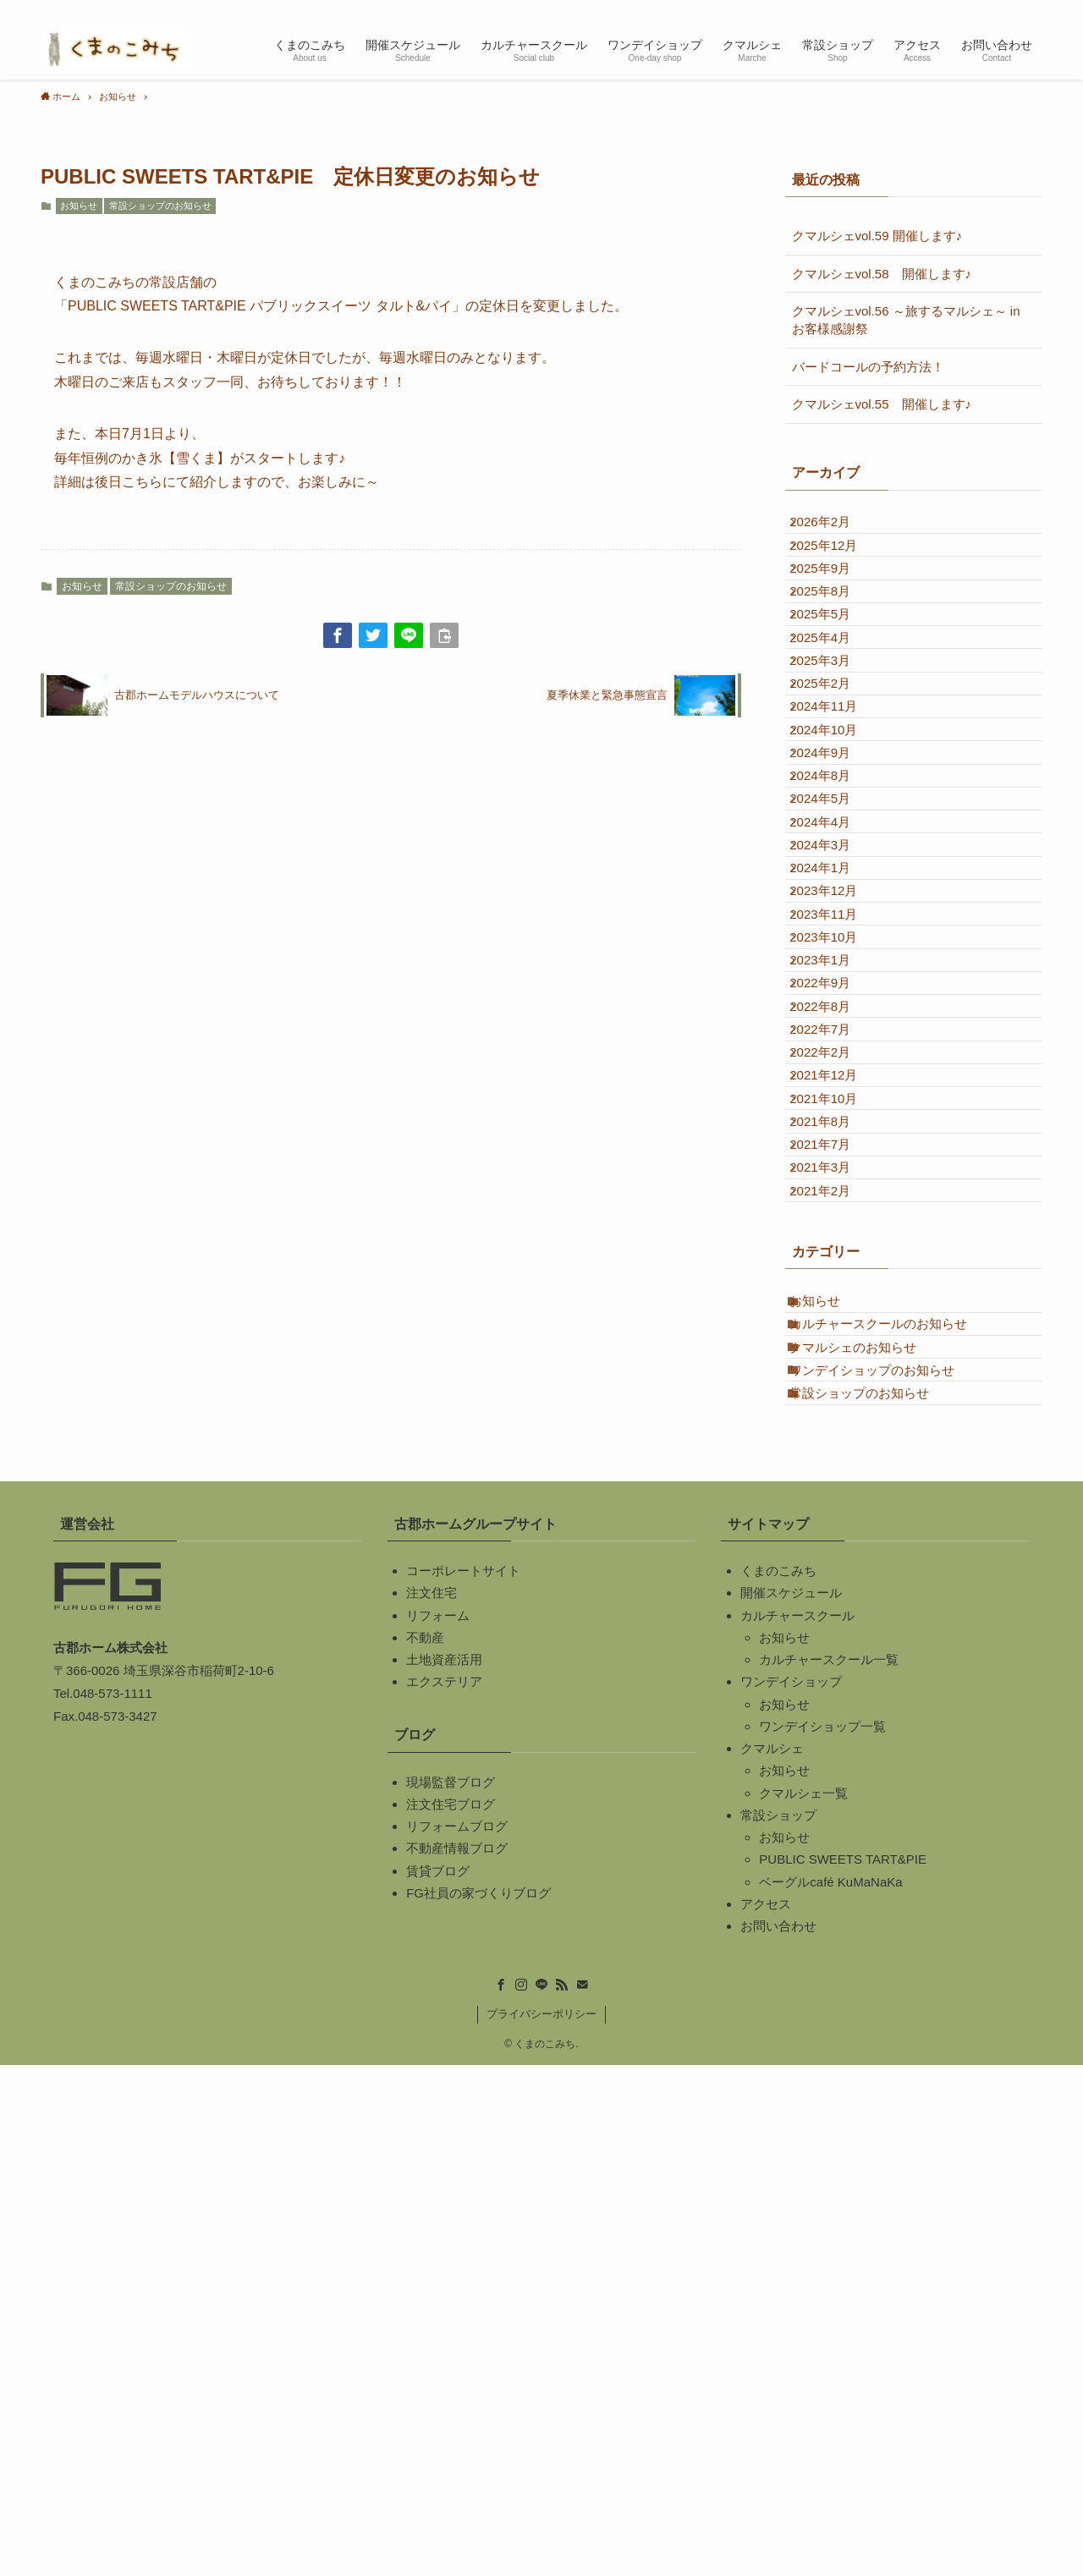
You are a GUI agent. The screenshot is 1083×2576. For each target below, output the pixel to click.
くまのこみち (778, 2081)
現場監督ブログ (450, 2292)
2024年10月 (838, 868)
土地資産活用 (444, 2170)
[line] (965, 9)
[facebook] (921, 9)
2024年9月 (835, 905)
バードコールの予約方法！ (868, 367)
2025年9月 (835, 604)
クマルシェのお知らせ (868, 1821)
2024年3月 (835, 1056)
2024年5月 (835, 981)
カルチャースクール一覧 (829, 2170)
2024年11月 (838, 830)
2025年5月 (835, 680)
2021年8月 (835, 1508)
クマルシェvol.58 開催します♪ (882, 273)
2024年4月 (835, 1019)
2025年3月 (835, 755)
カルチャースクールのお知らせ (893, 1784)
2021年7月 (835, 1546)
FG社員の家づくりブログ (478, 2404)
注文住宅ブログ (450, 2315)
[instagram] (943, 9)
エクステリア (444, 2192)
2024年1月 (835, 1094)
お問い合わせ (778, 2437)
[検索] (1031, 9)
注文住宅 (431, 2103)
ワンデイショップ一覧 (822, 2237)
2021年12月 (838, 1432)
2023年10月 (838, 1207)
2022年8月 (835, 1320)
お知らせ (78, 205)
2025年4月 (835, 718)
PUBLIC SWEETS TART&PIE (842, 2370)
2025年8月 (835, 642)
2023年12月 (838, 1131)
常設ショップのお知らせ (160, 205)
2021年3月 (835, 1583)
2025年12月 (838, 567)
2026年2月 (835, 529)
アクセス (765, 2415)
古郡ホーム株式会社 (110, 2158)
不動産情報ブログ (457, 2359)
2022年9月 (835, 1282)
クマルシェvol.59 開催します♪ (877, 235)
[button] (337, 635)
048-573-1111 (112, 2204)
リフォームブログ (457, 2337)
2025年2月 (835, 793)
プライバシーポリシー (541, 2524)
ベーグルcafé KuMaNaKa (830, 2392)
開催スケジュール (791, 2103)
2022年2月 (835, 1395)
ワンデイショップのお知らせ (887, 1859)
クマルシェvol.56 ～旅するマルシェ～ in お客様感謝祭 (906, 320)
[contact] (1009, 9)
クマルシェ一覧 (803, 2303)
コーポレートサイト (463, 2081)
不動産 (425, 2148)
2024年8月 (835, 943)
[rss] (987, 9)
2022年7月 (835, 1357)
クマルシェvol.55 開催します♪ (882, 404)
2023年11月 (838, 1169)
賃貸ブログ (438, 2381)
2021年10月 (838, 1471)
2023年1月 (835, 1245)
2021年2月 (835, 1621)
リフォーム (438, 2125)
